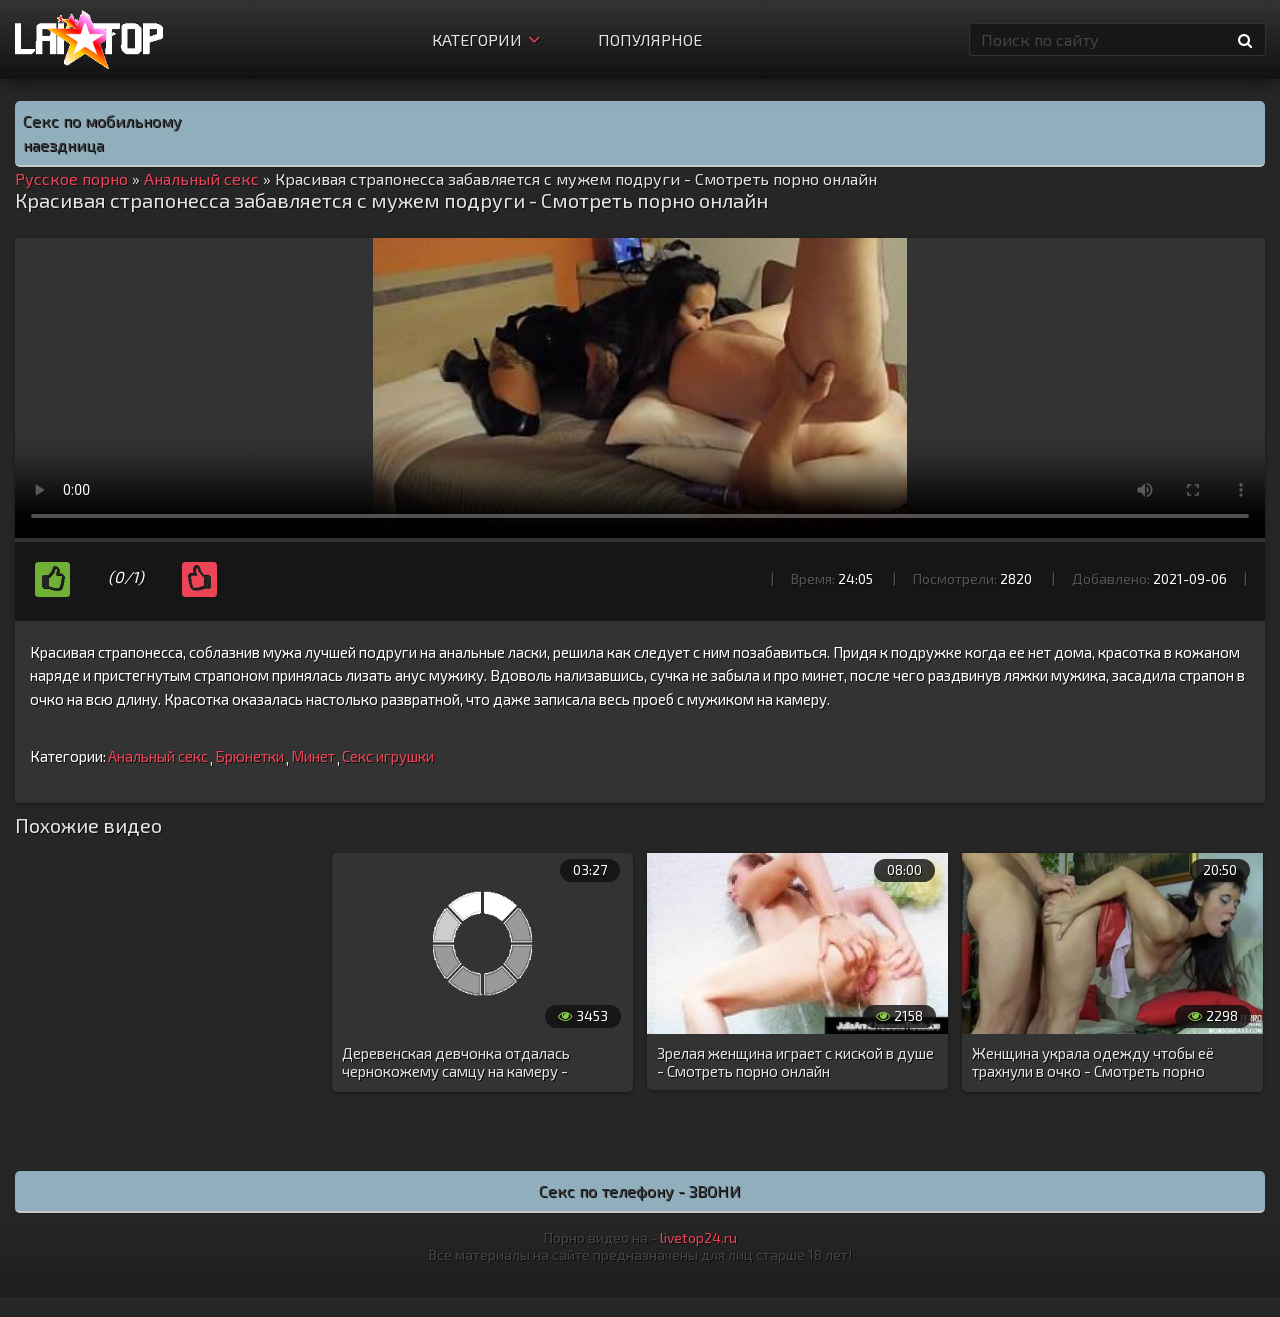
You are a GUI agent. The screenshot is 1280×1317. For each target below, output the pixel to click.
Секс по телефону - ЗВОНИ (640, 1190)
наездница (63, 144)
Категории (486, 39)
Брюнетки (249, 756)
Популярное (650, 39)
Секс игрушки (388, 756)
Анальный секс (158, 756)
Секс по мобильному (102, 120)
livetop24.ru (698, 1237)
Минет (313, 756)
